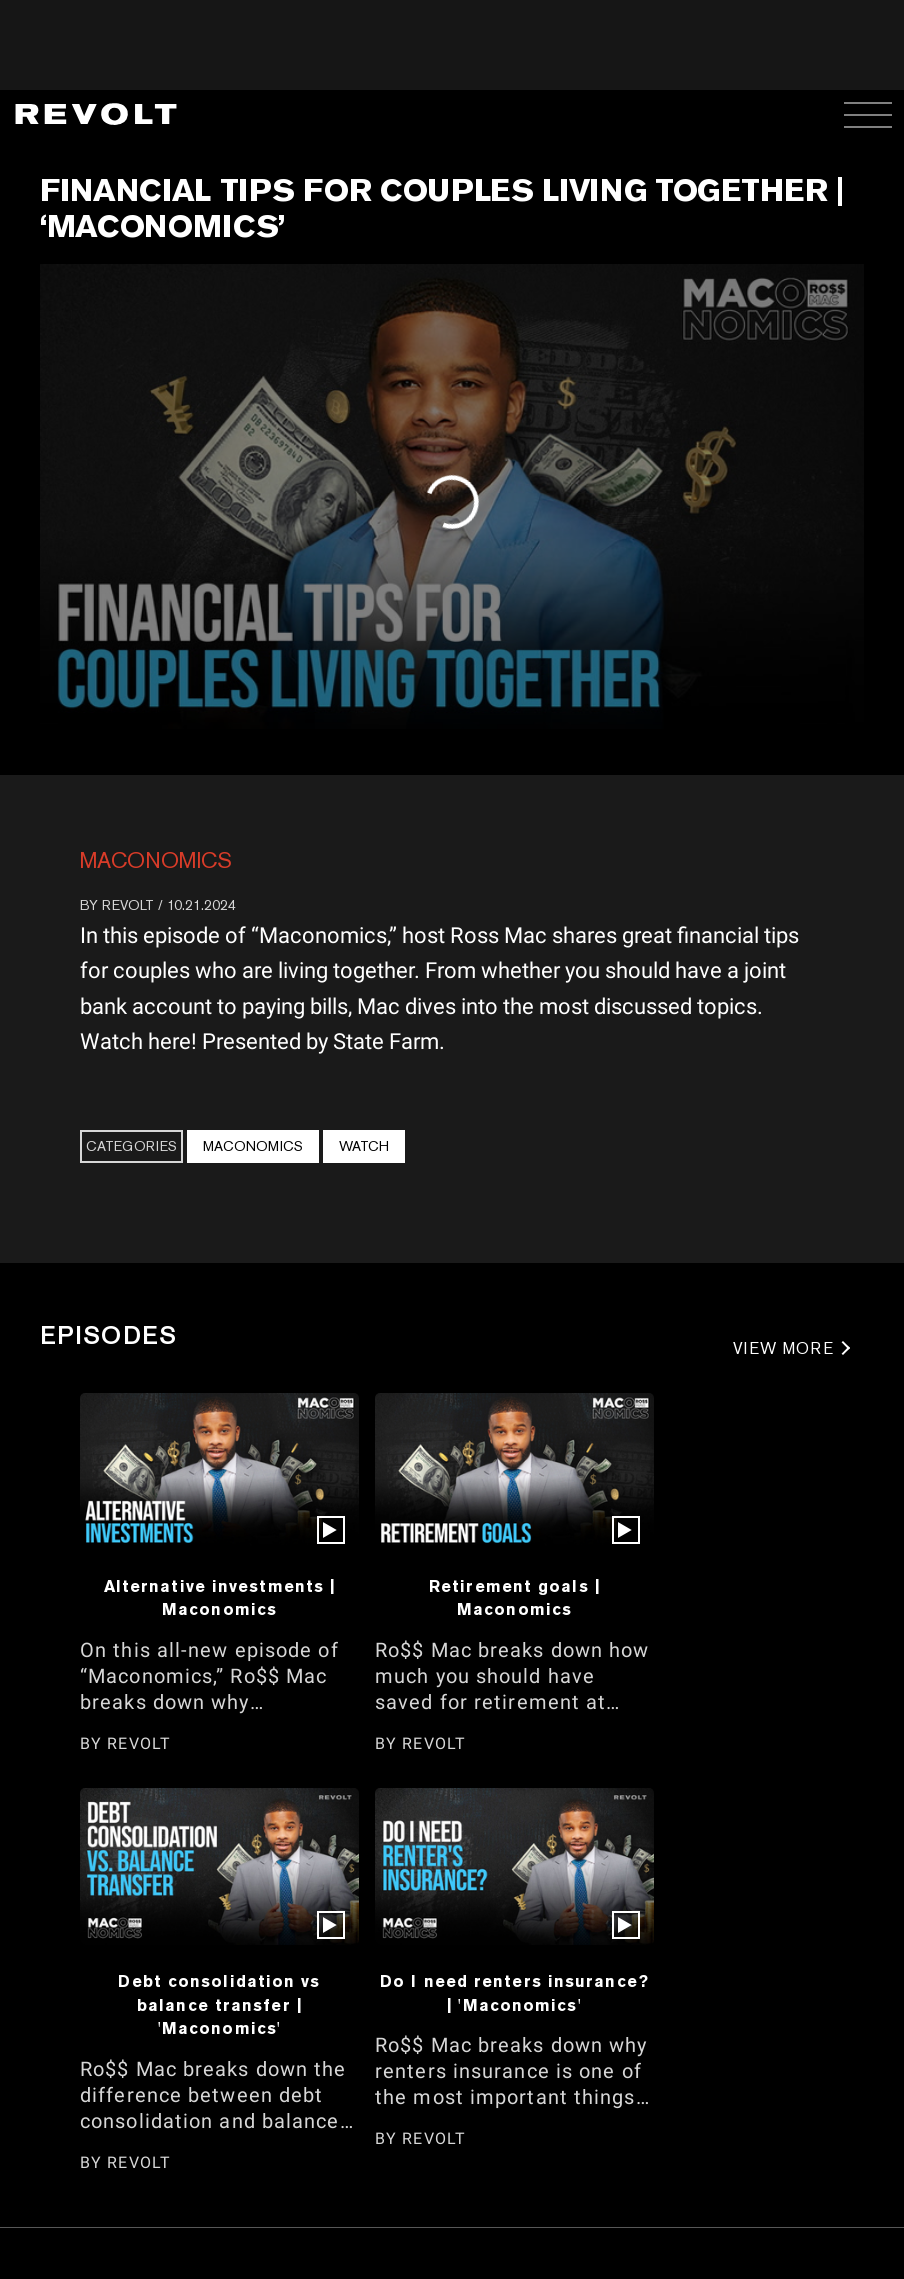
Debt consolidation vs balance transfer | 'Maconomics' (219, 2004)
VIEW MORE (783, 1348)
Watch (364, 1146)
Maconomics (156, 860)
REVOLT (128, 905)
